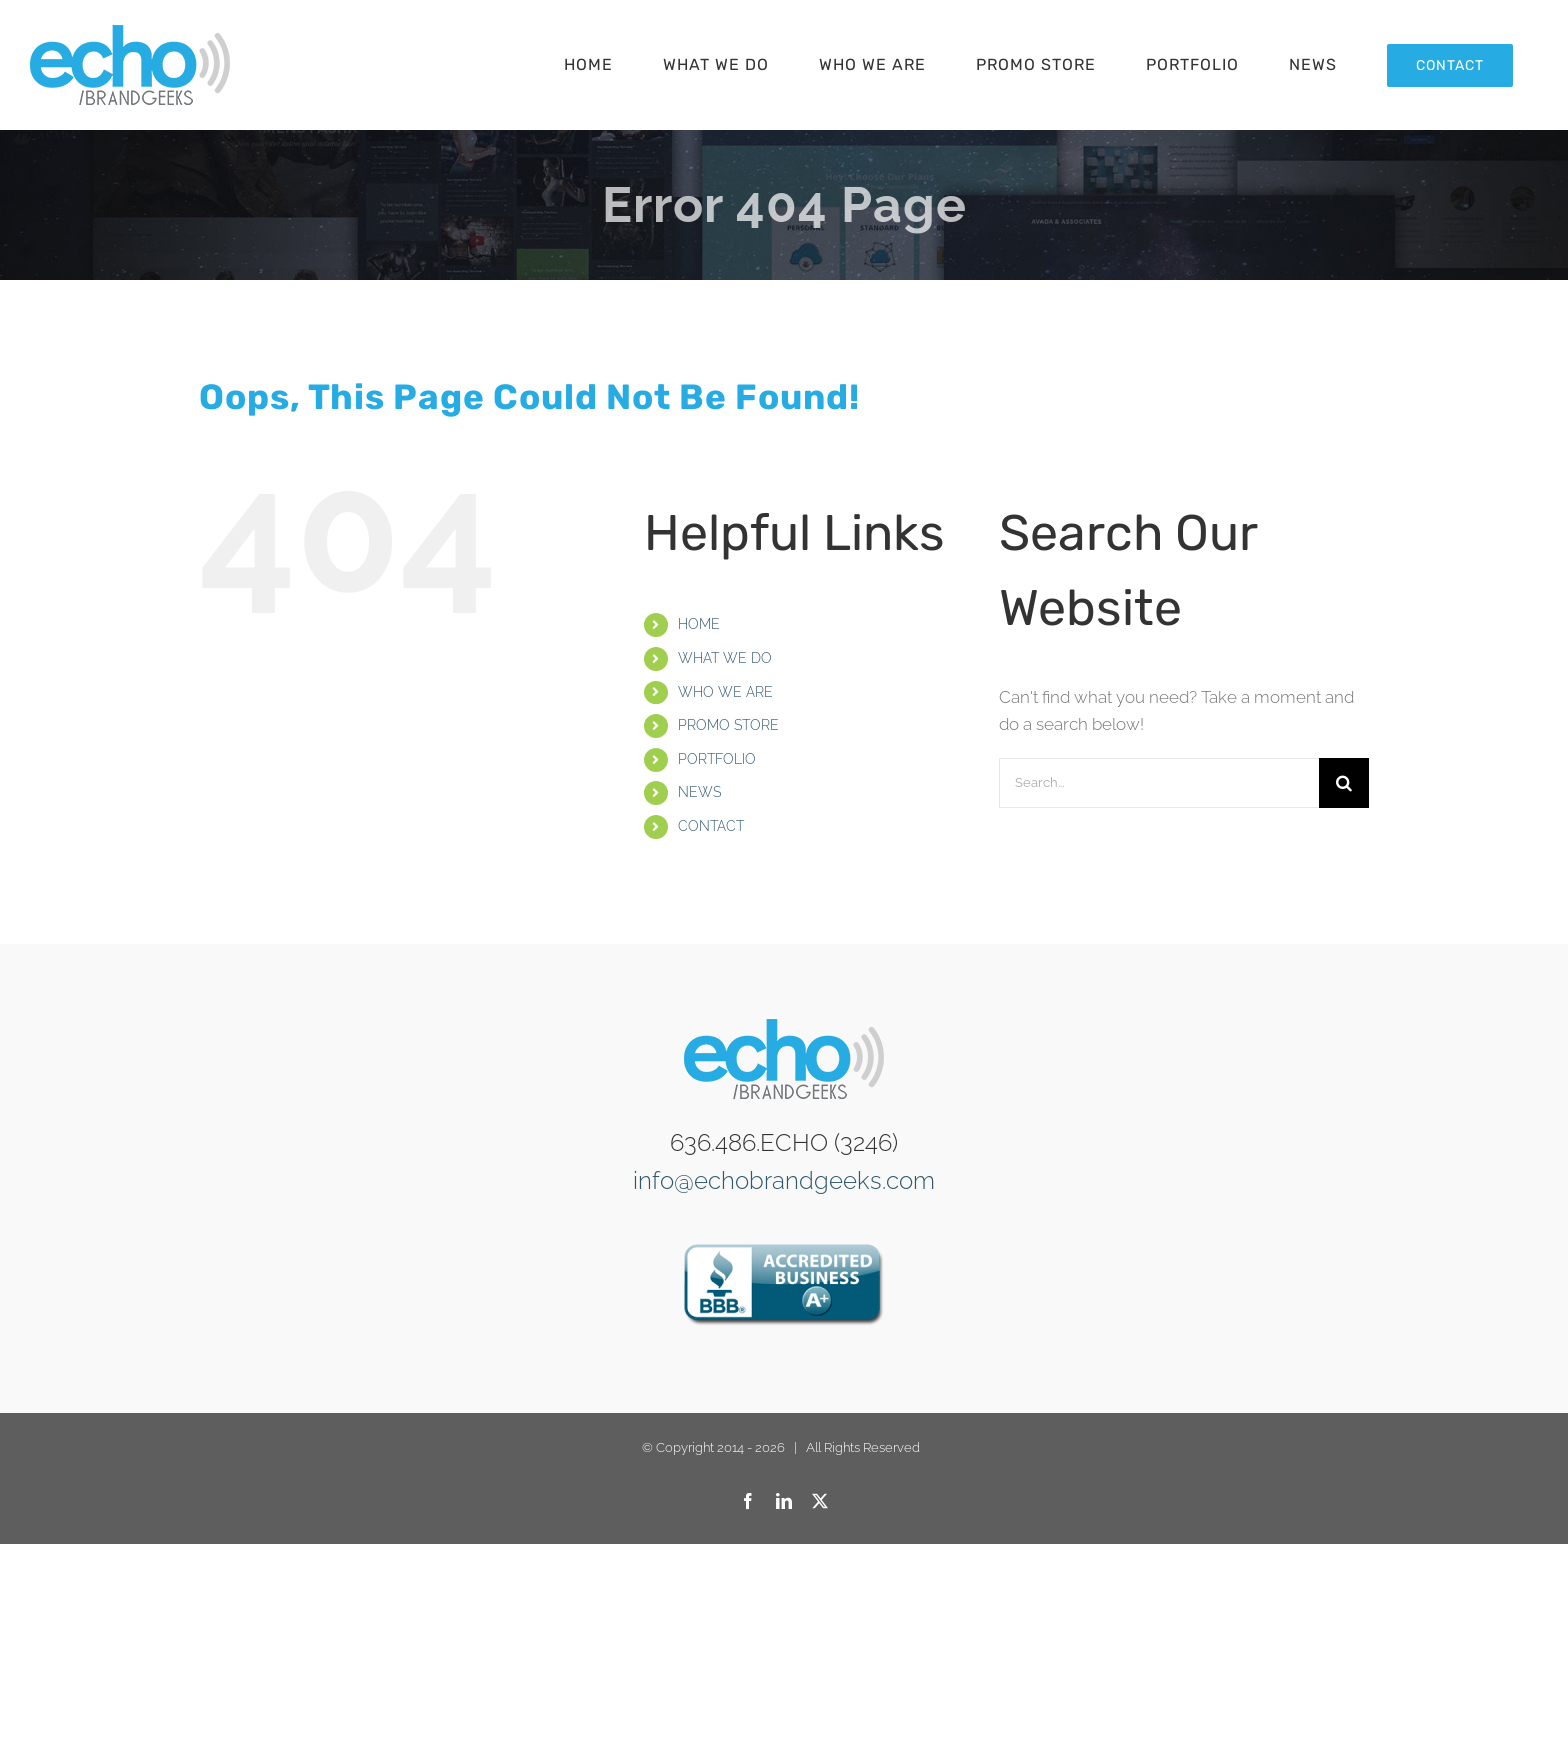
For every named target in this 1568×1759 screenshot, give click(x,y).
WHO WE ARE (725, 692)
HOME (699, 624)
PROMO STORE (728, 725)
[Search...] (1159, 783)
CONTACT (711, 826)
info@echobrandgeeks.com (784, 1180)
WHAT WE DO (725, 658)
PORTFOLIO (717, 759)
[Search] (1344, 783)
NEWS (699, 792)
